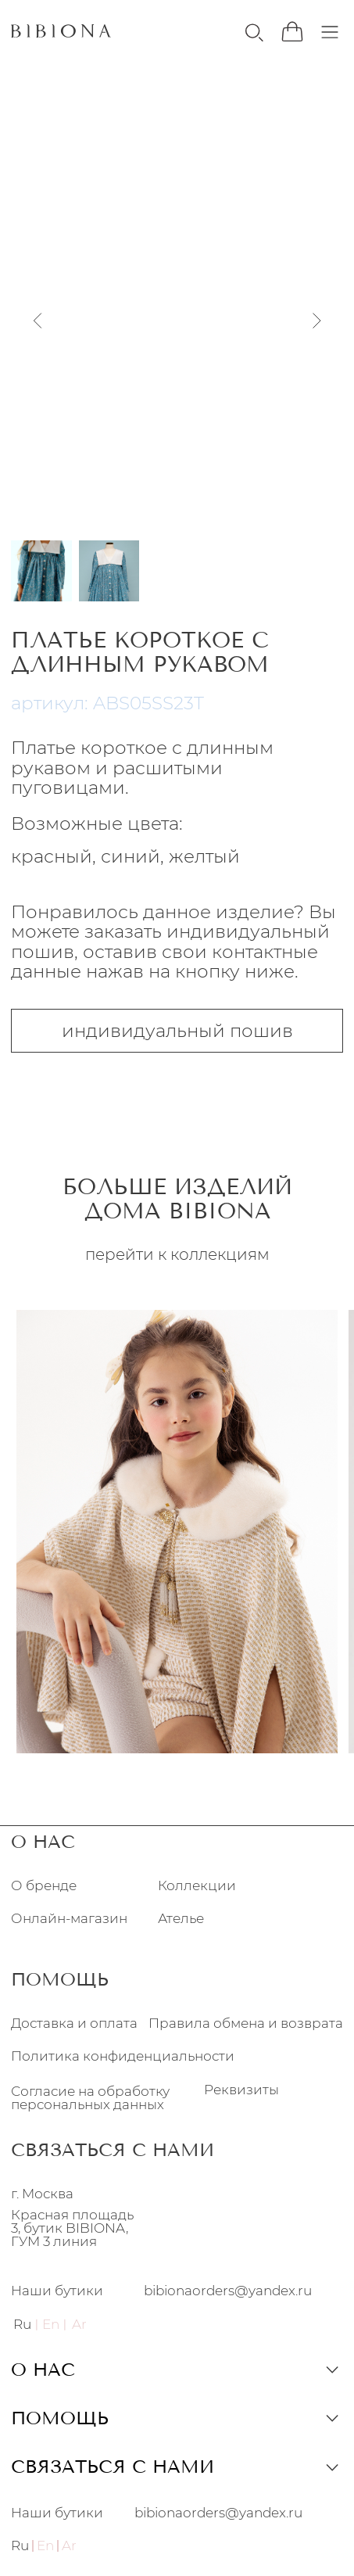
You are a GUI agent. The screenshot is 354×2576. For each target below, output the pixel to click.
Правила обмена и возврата (245, 2022)
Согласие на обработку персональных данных (90, 2097)
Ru (22, 2323)
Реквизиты (241, 2089)
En (45, 2545)
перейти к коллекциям (177, 1254)
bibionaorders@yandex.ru (228, 2291)
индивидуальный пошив (177, 1031)
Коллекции (197, 1885)
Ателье (181, 1918)
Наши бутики (57, 2291)
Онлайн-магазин (69, 1918)
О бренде (44, 1885)
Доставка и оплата (74, 2022)
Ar (69, 2545)
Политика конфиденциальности (122, 2056)
